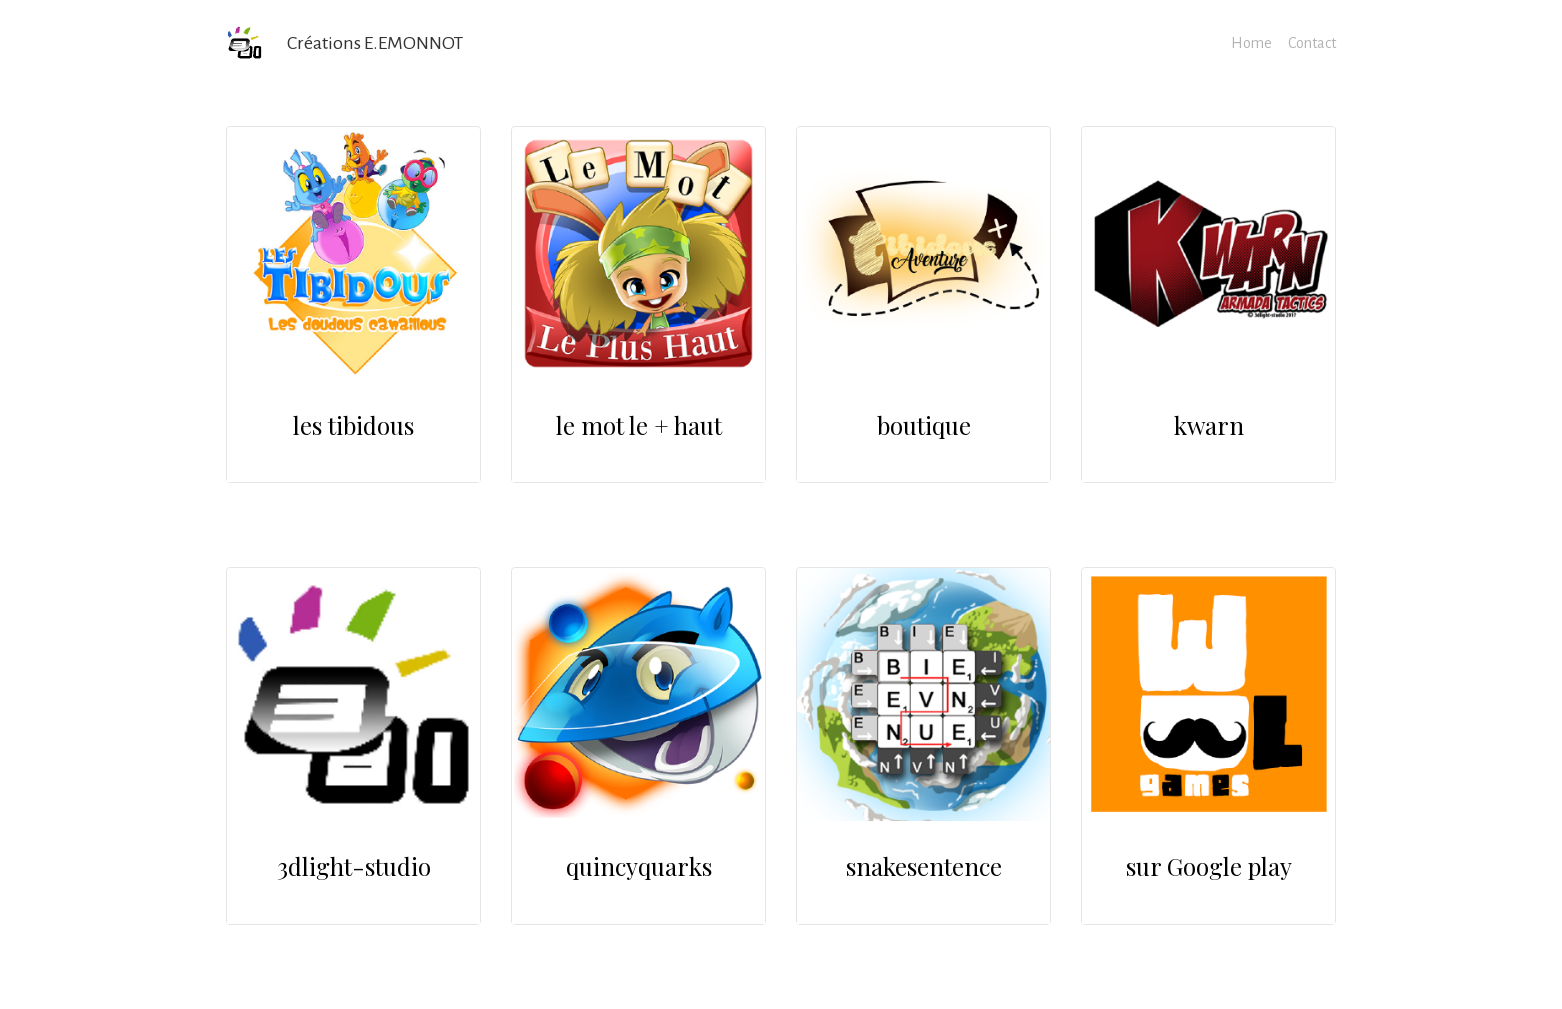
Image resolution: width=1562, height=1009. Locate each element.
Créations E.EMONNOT (375, 43)
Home (1251, 43)
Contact (1312, 43)
